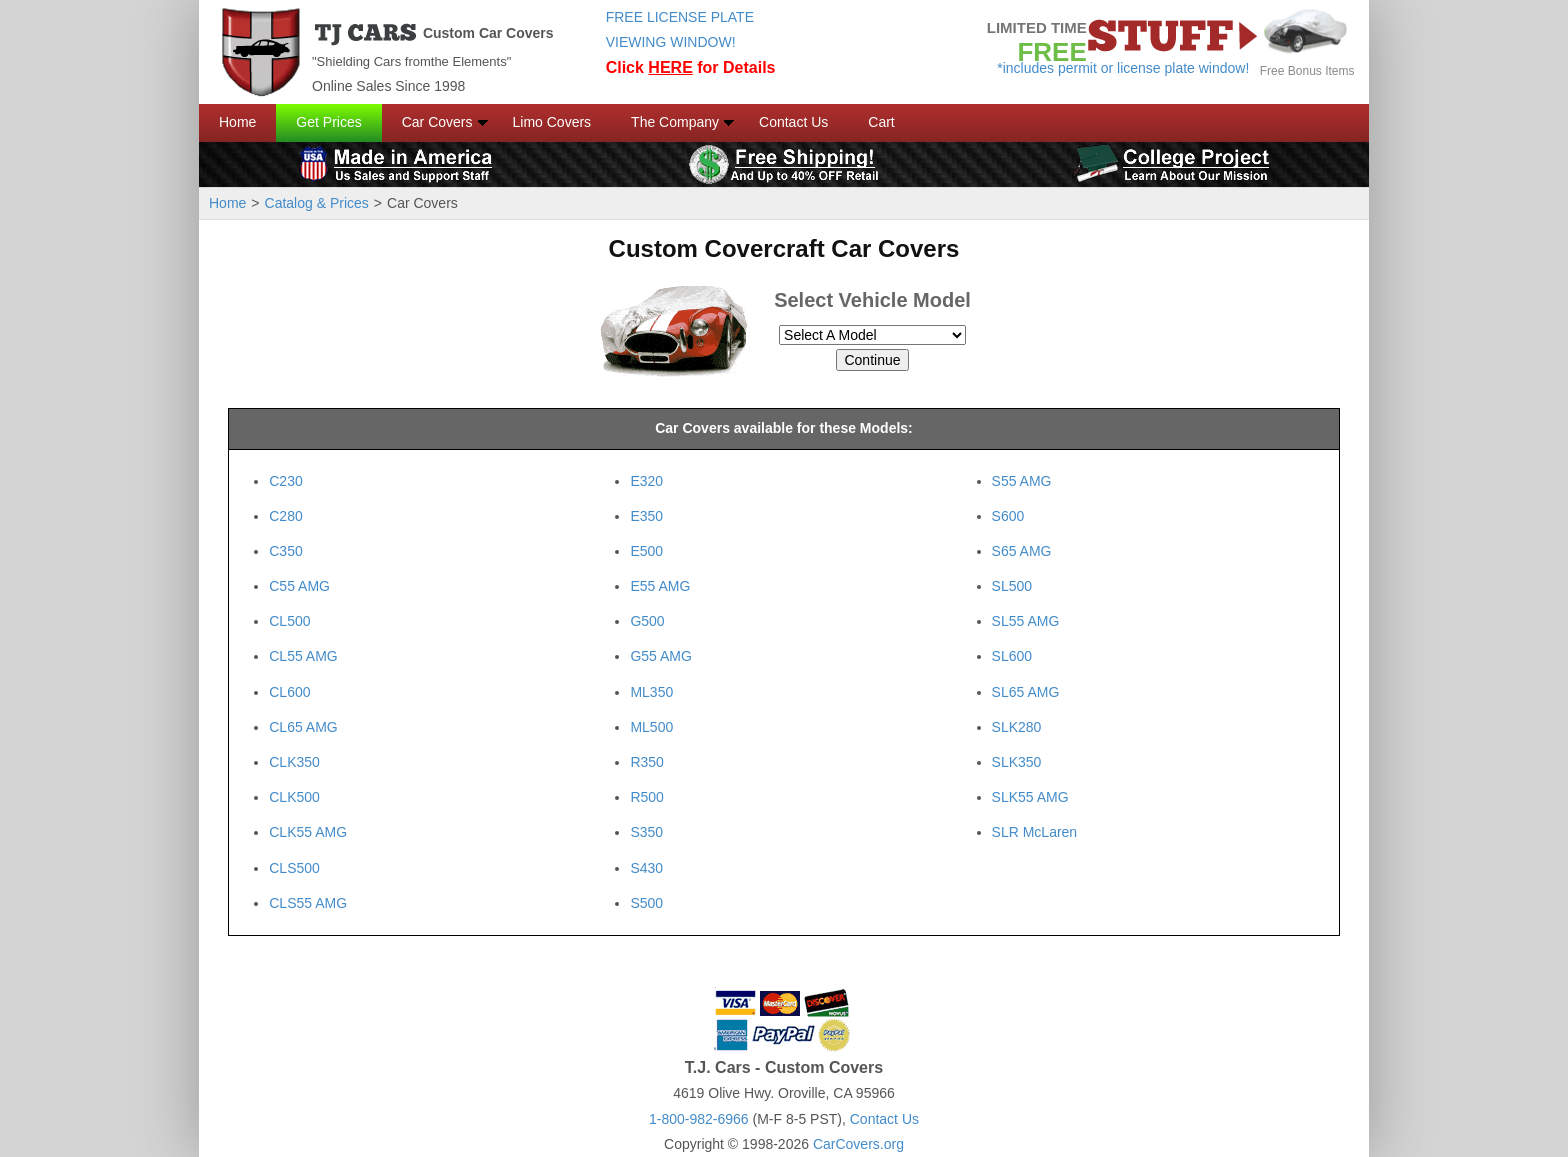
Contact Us (793, 122)
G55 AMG (660, 656)
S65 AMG (1022, 551)
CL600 (289, 692)
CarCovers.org (858, 1144)
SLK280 (1017, 727)
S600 (1008, 516)
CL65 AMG (303, 727)
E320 (646, 481)
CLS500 (294, 868)
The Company (675, 122)
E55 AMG (660, 586)
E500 (646, 551)
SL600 (1012, 656)
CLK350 (294, 762)
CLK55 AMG (308, 832)
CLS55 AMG (308, 903)
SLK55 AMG (1030, 797)
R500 (646, 797)
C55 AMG (299, 586)
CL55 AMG (303, 656)
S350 (646, 832)
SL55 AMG (1026, 621)
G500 (647, 621)
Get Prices (328, 122)
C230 (285, 481)
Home (237, 122)
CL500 (289, 621)
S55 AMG (1022, 481)
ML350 (651, 692)
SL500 (1012, 586)
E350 (646, 516)
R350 (646, 762)
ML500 (651, 727)
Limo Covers (552, 122)
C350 (285, 551)
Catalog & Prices (317, 203)
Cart (881, 122)
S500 (646, 903)
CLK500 (294, 797)
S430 (646, 868)
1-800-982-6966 (699, 1119)
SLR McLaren (1035, 832)
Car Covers (437, 122)
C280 (285, 516)
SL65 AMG (1026, 692)
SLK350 (1017, 762)
